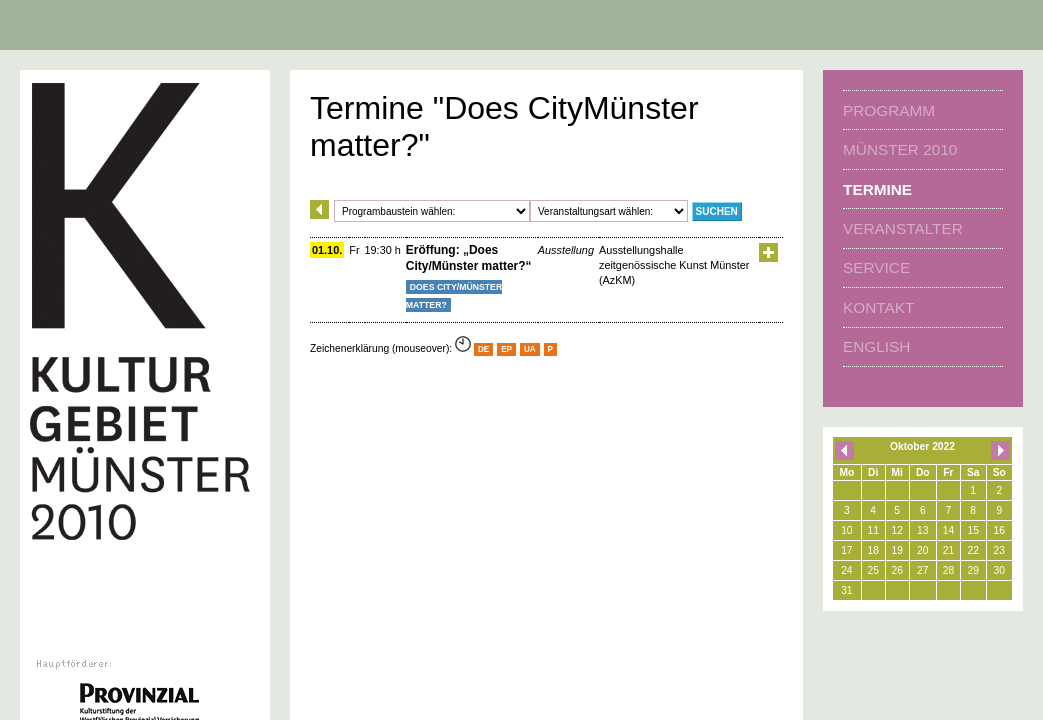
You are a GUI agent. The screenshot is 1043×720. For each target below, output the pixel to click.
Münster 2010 (900, 149)
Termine (877, 189)
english (876, 346)
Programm (889, 110)
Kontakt (878, 307)
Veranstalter (903, 228)
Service (876, 267)
